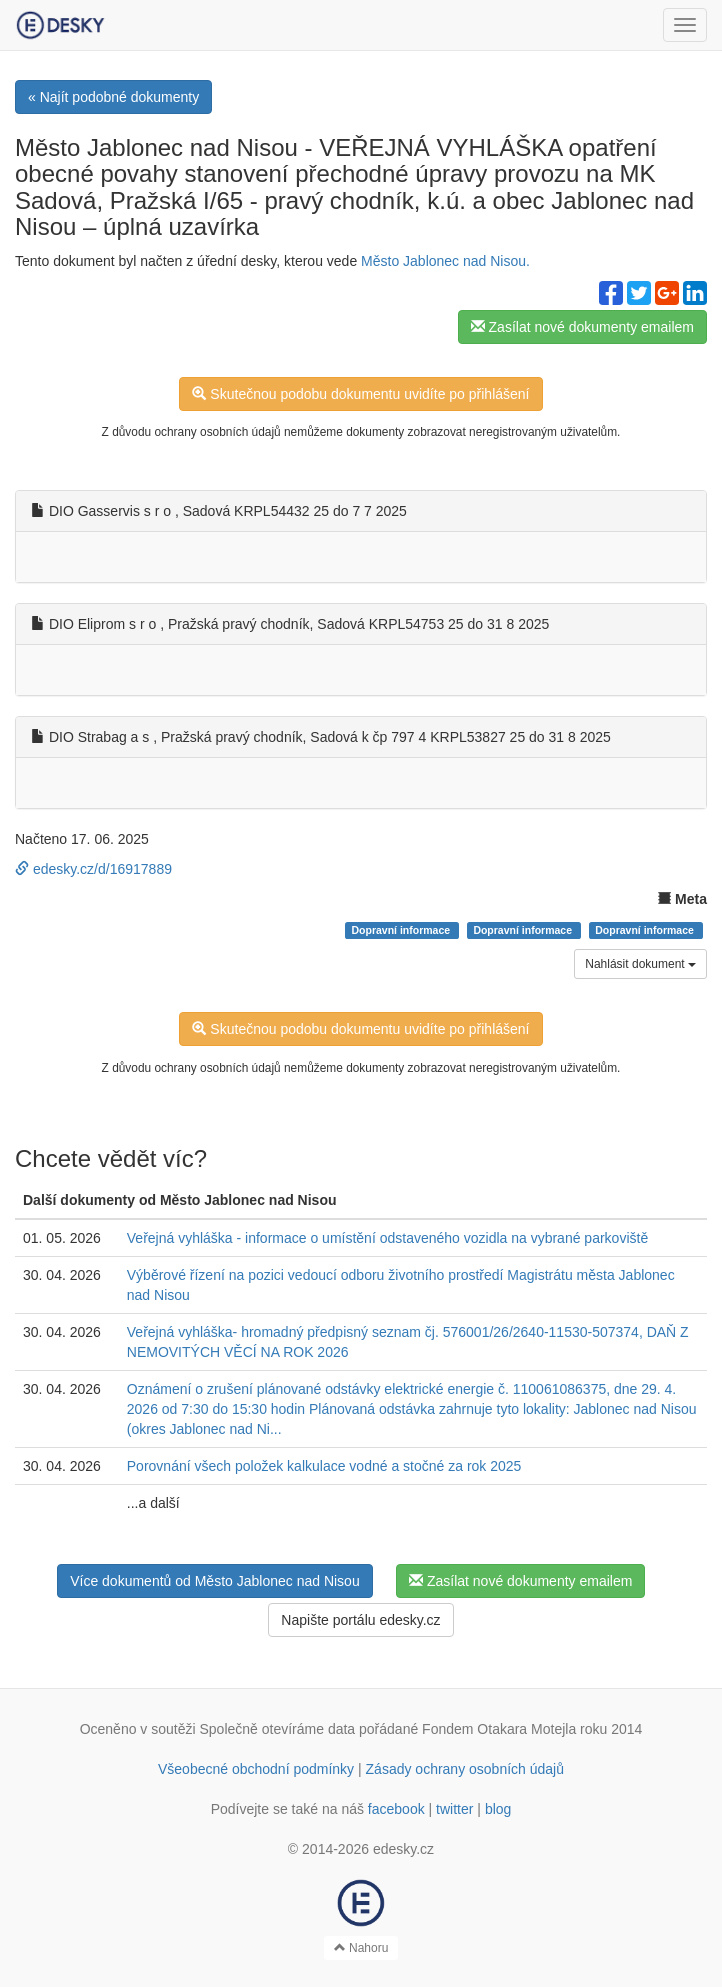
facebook (396, 1809)
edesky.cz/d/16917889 (93, 869)
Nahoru (361, 1948)
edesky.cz (403, 1849)
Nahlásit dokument (640, 964)
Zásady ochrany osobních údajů (465, 1769)
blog (498, 1809)
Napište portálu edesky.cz (360, 1620)
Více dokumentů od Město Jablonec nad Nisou (215, 1581)
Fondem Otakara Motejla (499, 1729)
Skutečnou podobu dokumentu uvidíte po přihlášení (360, 394)
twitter (454, 1809)
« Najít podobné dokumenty (113, 97)
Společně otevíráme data (278, 1729)
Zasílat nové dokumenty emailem (582, 327)
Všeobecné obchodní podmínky (256, 1769)
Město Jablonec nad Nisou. (445, 261)
